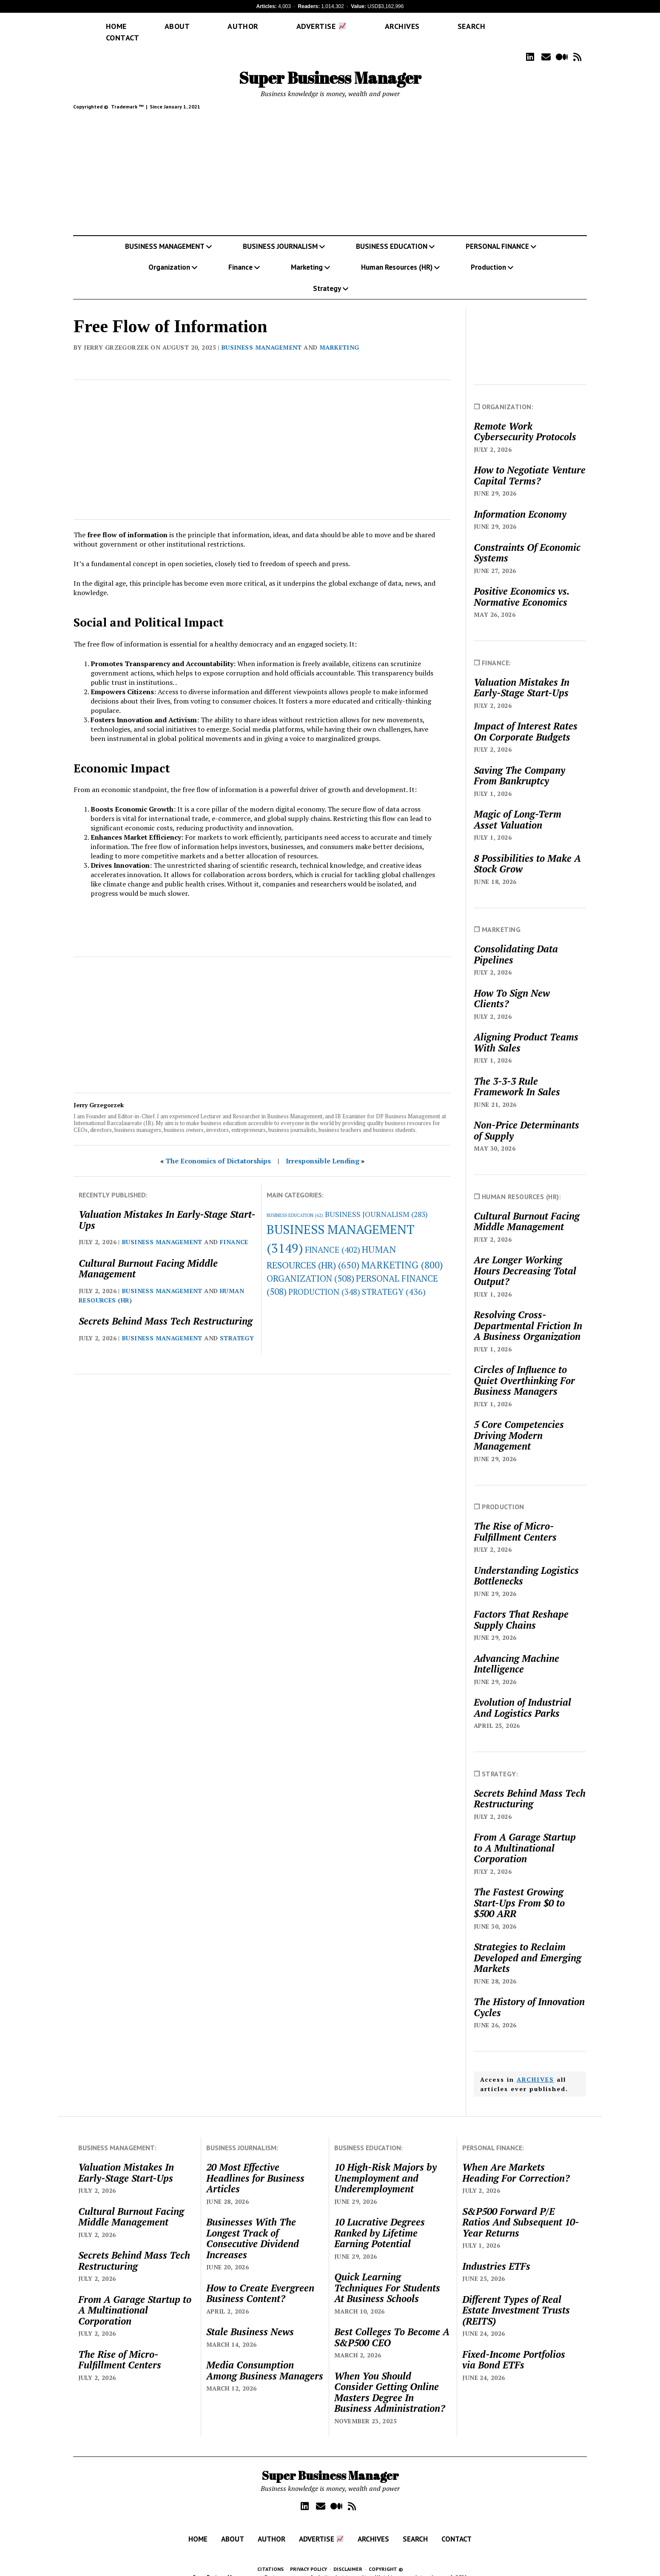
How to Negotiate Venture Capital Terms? (530, 463)
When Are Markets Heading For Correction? (515, 2160)
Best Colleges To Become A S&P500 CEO (391, 2325)
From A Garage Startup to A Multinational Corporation (525, 1835)
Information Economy (520, 501)
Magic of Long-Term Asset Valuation (517, 807)
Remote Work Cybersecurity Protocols (525, 419)
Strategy (327, 276)
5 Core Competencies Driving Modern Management (519, 1423)
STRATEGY (237, 1326)
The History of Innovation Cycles (529, 1995)
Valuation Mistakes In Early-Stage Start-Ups (167, 1207)
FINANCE (234, 1229)
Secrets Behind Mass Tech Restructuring (166, 1308)
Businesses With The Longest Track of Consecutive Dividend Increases (252, 2226)
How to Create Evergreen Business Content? (260, 2281)
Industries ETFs (496, 2254)
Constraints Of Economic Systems (527, 540)
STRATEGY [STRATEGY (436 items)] (394, 1279)
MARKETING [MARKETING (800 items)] (402, 1252)
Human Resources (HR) (396, 254)
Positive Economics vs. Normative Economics (521, 584)
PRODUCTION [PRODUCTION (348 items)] (324, 1279)
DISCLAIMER (347, 2556)
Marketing (307, 254)
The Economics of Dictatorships (218, 1148)
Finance (240, 254)
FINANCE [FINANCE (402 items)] (332, 1237)
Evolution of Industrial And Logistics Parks (522, 1695)
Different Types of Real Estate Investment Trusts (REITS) (516, 2298)
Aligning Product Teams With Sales (526, 1030)
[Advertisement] (330, 162)
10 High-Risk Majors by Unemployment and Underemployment (385, 2165)
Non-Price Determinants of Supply (526, 1118)
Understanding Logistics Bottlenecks (526, 1563)
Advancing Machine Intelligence (516, 1651)
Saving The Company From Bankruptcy (519, 763)
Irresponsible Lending (322, 1148)
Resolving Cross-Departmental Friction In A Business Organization (528, 1313)
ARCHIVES (535, 2067)
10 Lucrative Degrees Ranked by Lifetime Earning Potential (379, 2220)
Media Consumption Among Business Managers (264, 2358)
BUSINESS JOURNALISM (280, 234)
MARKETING (339, 335)
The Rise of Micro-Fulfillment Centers (515, 1519)
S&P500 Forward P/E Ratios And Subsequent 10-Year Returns (520, 2210)
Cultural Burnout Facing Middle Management (148, 1256)
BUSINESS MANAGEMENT (165, 234)
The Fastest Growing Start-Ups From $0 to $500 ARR (519, 1890)
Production (488, 254)
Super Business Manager (330, 65)
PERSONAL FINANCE (497, 234)
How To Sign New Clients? (512, 986)
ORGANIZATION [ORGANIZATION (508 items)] (310, 1266)
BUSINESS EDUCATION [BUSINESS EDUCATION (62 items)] (295, 1203)
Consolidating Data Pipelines (516, 942)
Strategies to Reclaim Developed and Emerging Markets (527, 1945)
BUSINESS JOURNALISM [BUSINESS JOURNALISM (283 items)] (376, 1202)
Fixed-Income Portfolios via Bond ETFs (513, 2347)
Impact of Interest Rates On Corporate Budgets (526, 719)
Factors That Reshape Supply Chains (521, 1607)
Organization (169, 254)
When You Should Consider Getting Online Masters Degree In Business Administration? (389, 2380)
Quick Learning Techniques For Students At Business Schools (387, 2275)
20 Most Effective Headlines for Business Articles (255, 2165)
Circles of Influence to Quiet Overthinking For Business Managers (524, 1368)
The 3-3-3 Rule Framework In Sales (517, 1074)
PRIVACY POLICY (308, 2556)
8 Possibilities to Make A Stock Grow (527, 851)
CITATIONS (270, 2556)
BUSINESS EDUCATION (391, 234)
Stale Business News (250, 2319)
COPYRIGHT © (386, 2556)
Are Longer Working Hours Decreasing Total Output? (525, 1258)
